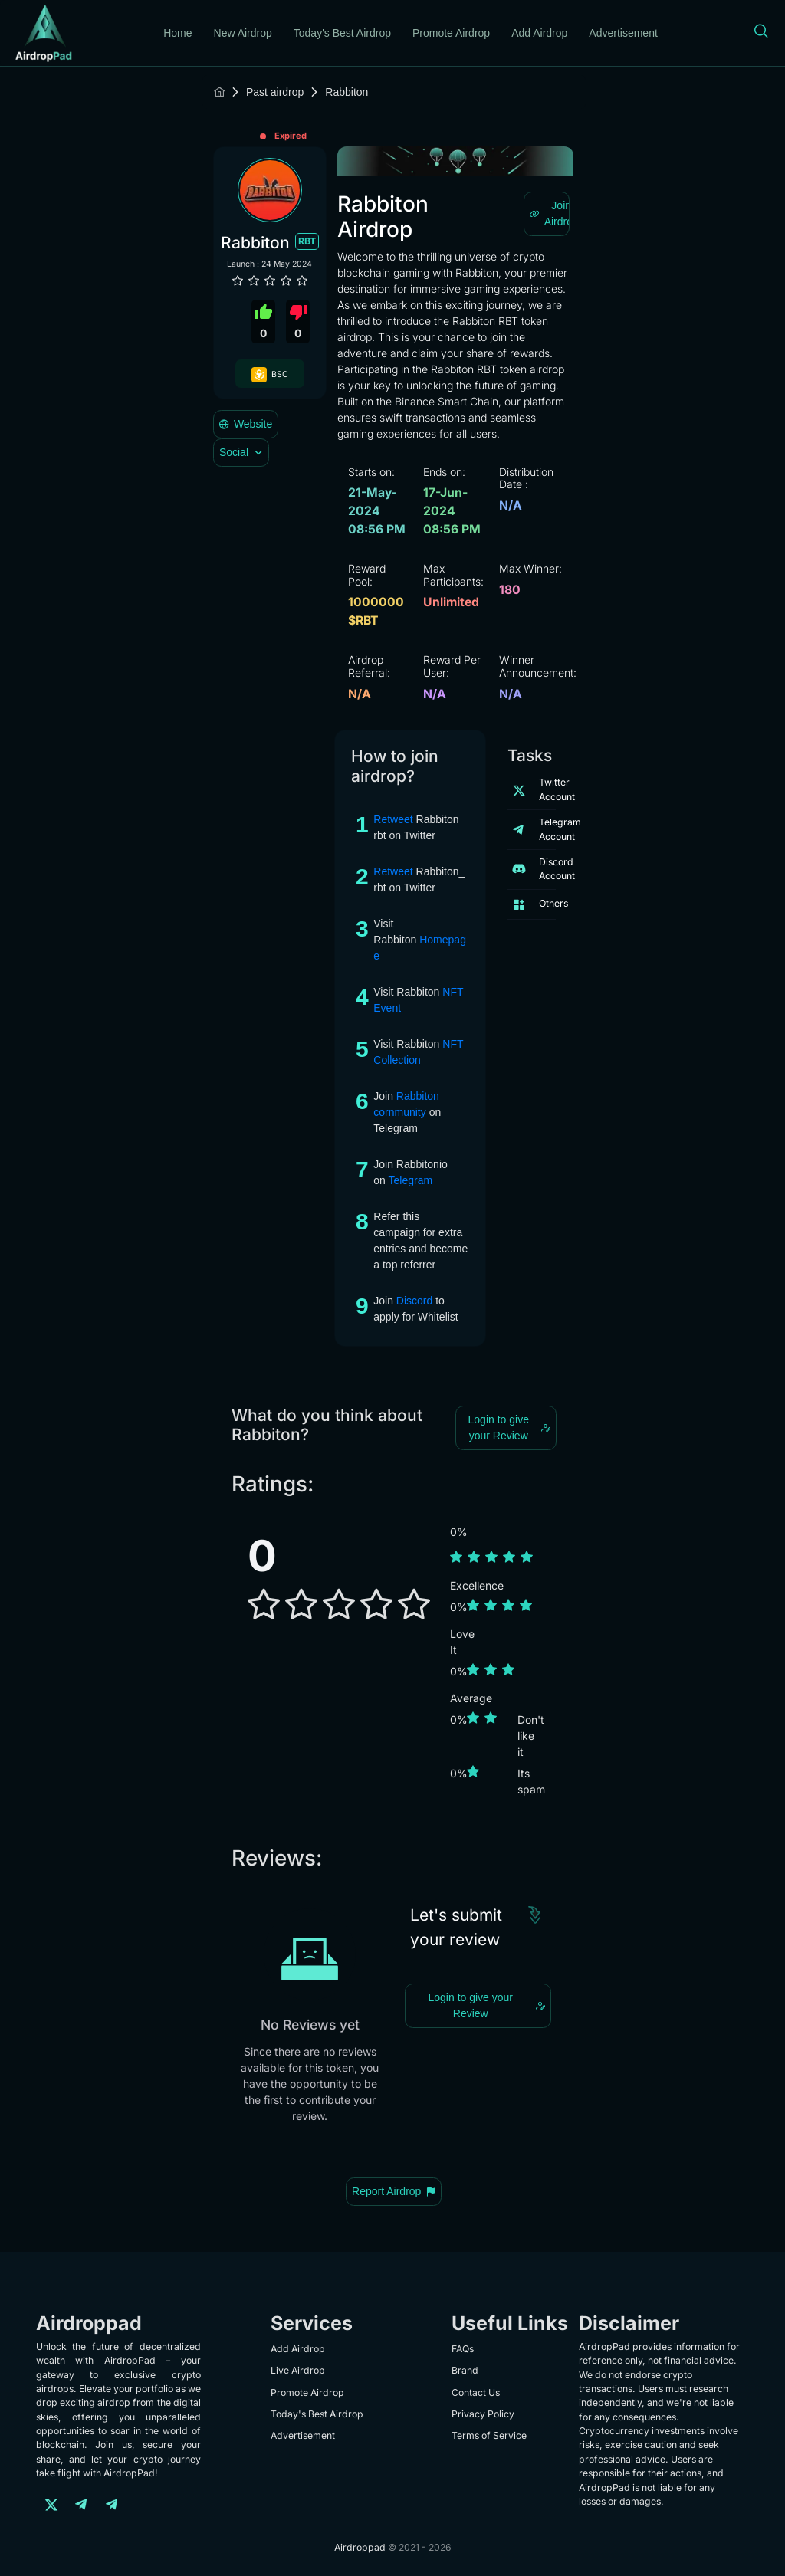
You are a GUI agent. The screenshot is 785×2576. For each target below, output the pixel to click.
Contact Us (476, 2392)
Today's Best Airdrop (342, 33)
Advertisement (623, 33)
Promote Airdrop (451, 33)
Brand (465, 2370)
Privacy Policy (483, 2414)
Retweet (394, 819)
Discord (414, 1301)
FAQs (463, 2348)
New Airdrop (243, 33)
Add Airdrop (539, 33)
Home (177, 33)
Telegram (412, 1180)
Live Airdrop (298, 2370)
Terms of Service (489, 2435)
